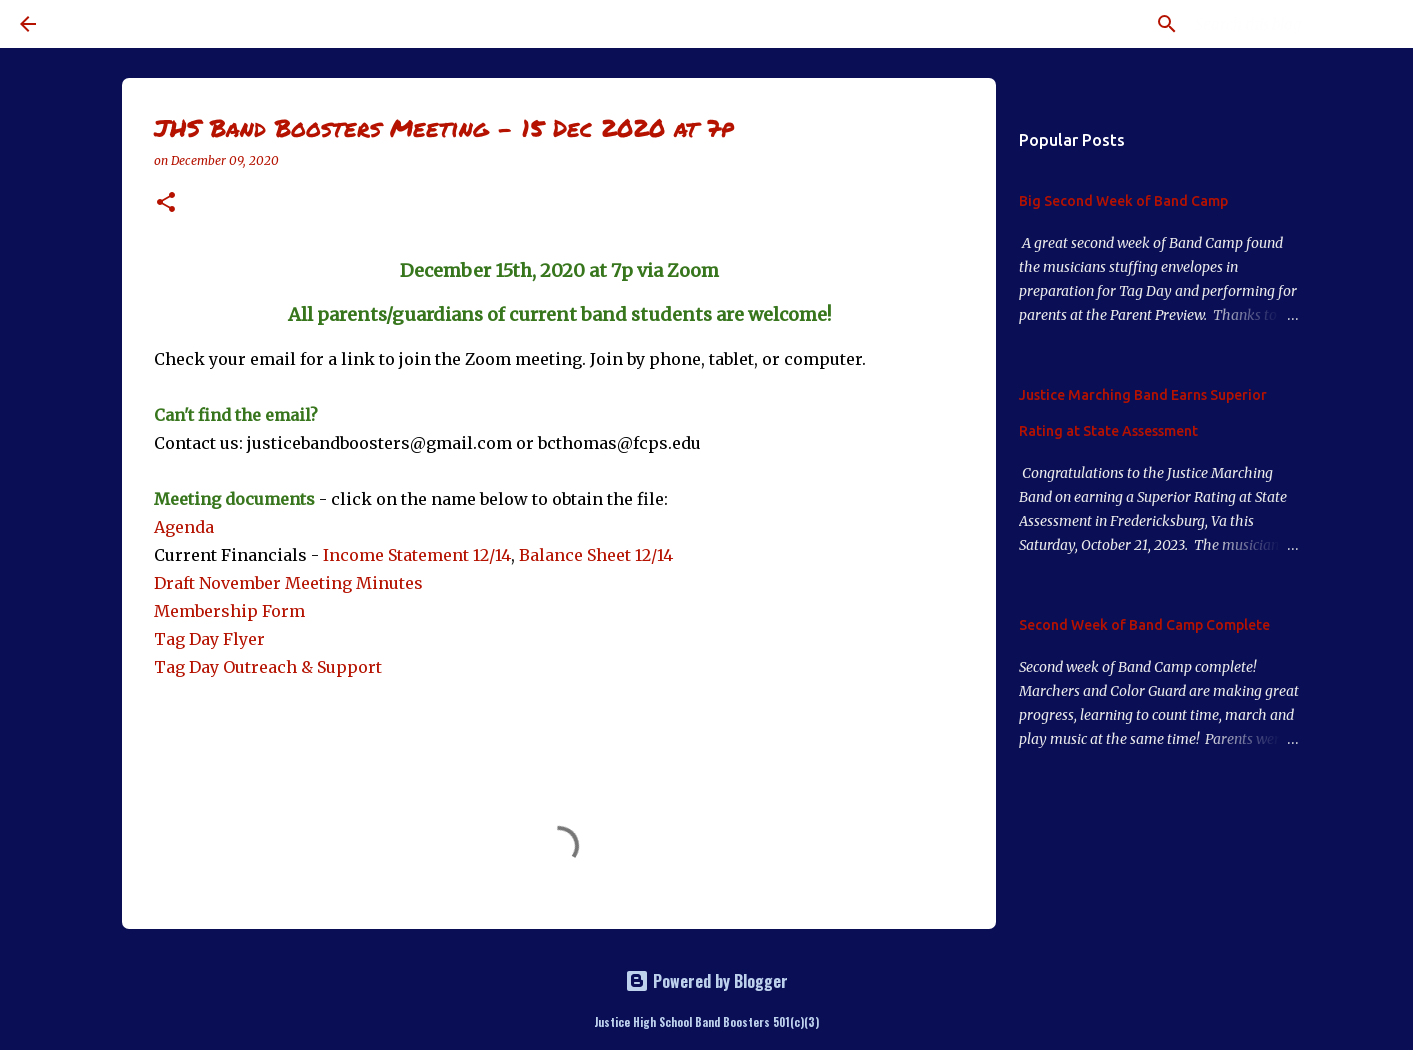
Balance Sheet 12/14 (596, 555)
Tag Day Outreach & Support (268, 667)
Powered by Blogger (706, 981)
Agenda (184, 527)
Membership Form (229, 611)
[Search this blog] (1292, 24)
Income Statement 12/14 (417, 555)
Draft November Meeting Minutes (288, 583)
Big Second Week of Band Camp (1123, 201)
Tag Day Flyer (209, 639)
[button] (166, 203)
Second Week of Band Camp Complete (1144, 625)
